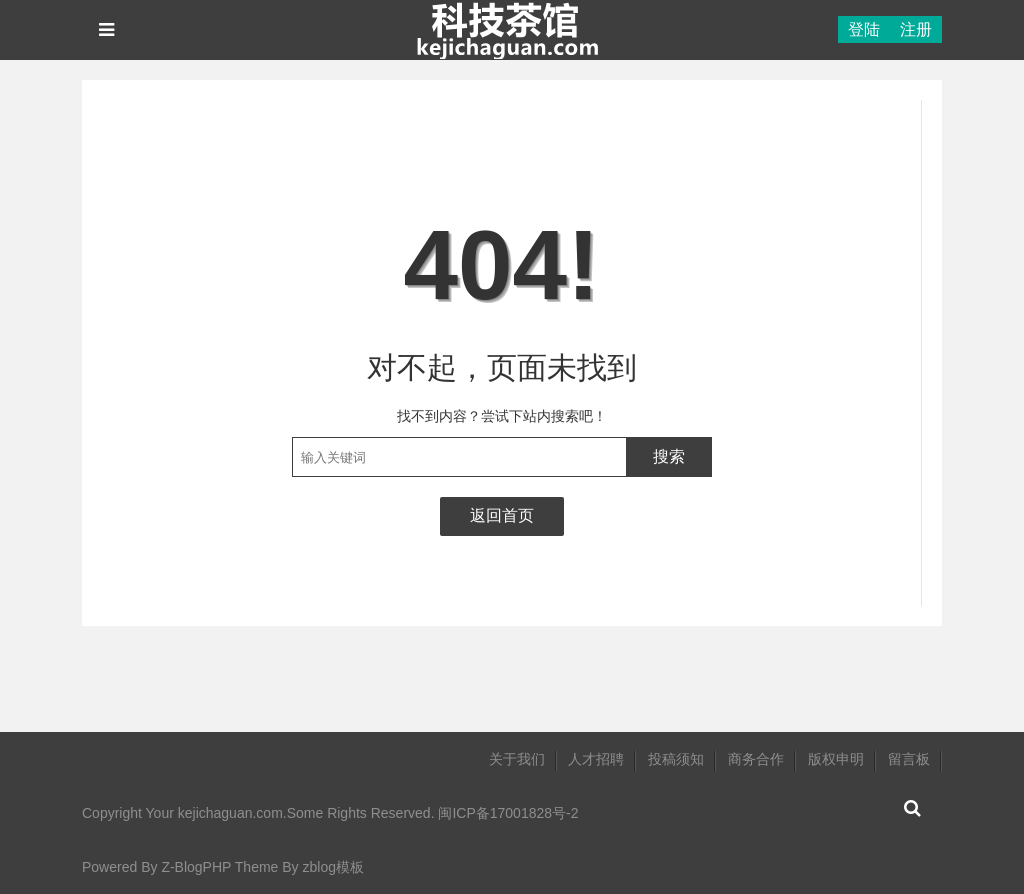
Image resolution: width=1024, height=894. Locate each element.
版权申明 (836, 759)
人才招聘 (596, 759)
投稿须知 (676, 759)
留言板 (909, 759)
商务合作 (756, 759)
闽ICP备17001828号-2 (508, 813)
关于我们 (517, 759)
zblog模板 (332, 867)
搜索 (669, 456)
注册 (916, 29)
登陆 (864, 29)
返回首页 (502, 515)
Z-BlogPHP (196, 867)
